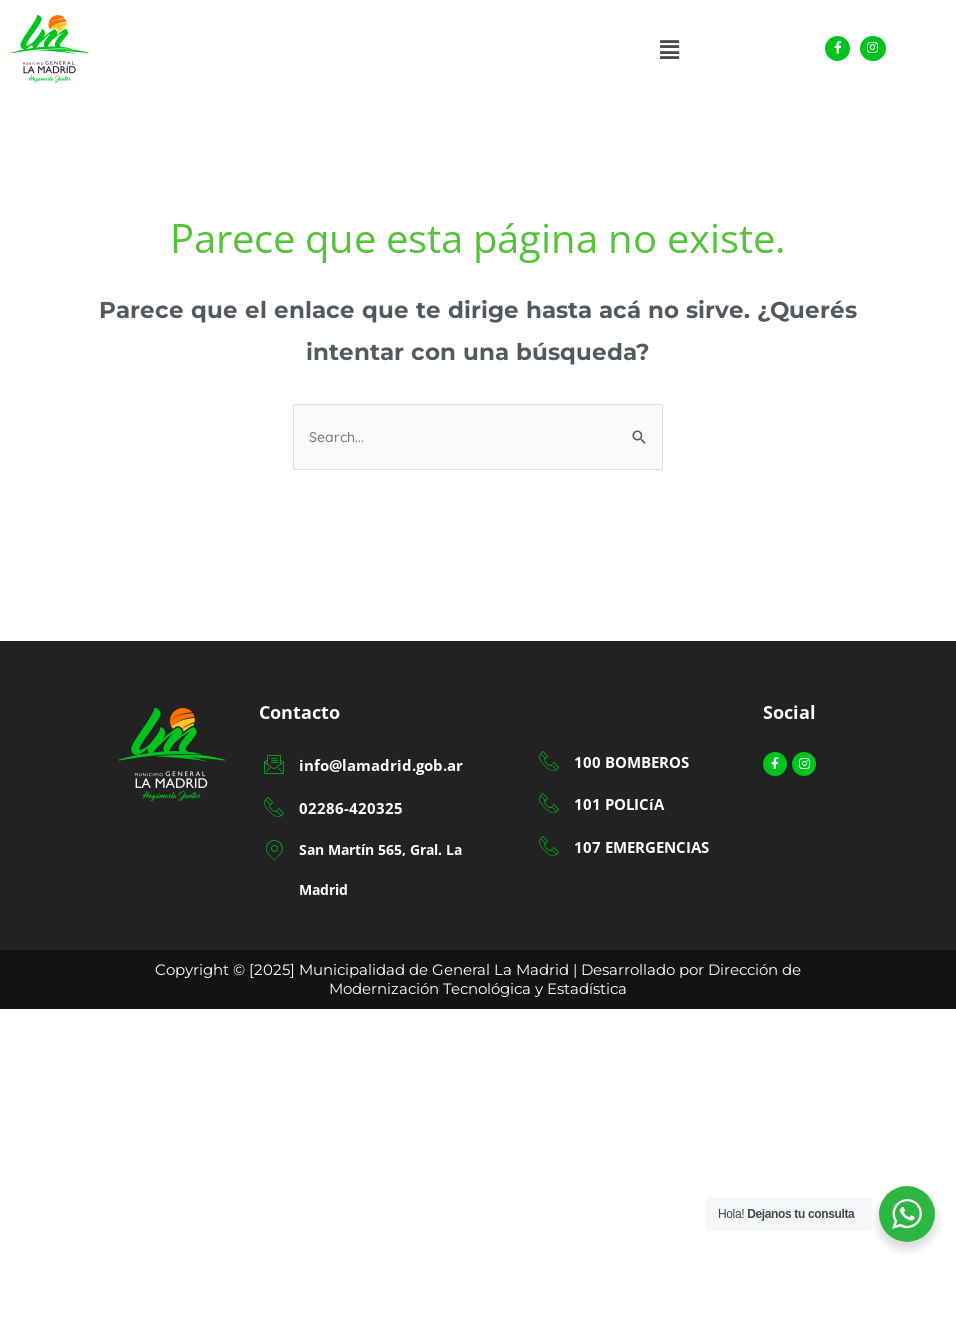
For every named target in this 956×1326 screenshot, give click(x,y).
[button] (669, 50)
